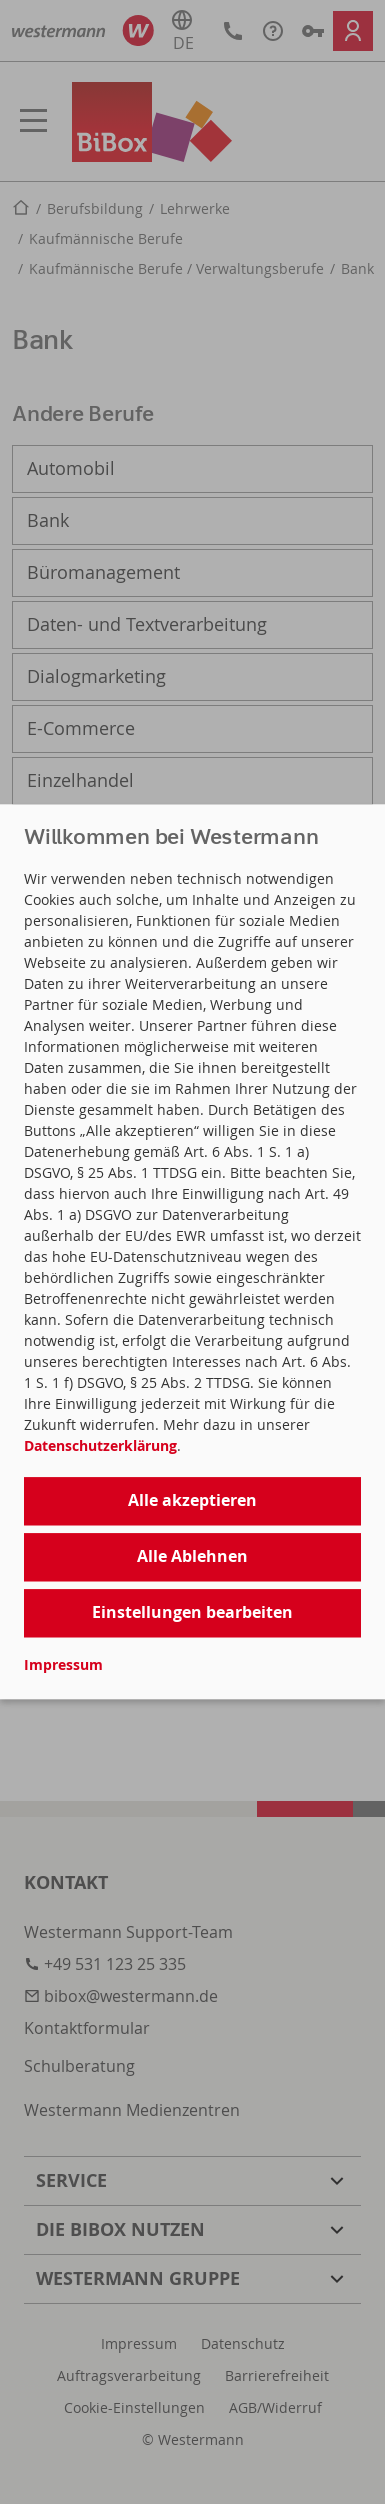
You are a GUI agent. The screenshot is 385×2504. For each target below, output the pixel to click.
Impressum (63, 1665)
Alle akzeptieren (192, 1500)
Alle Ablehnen (192, 1556)
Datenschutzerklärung (100, 1445)
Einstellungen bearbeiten (192, 1612)
